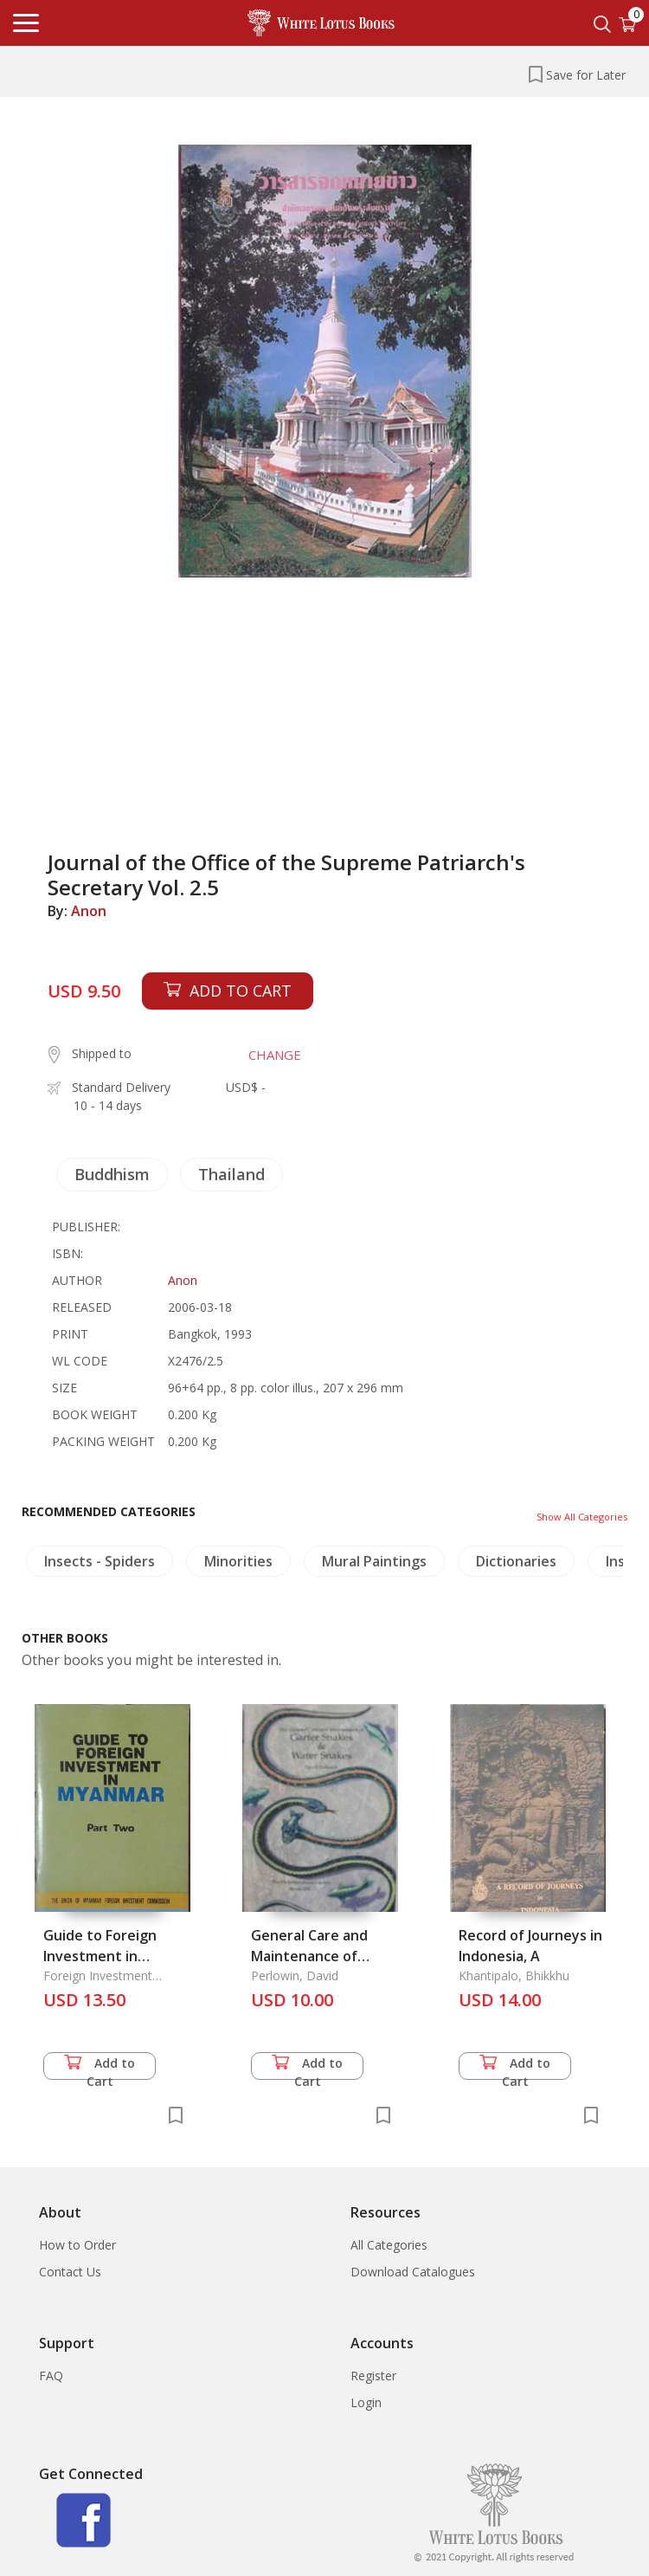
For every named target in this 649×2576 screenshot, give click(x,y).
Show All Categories (582, 1516)
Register (373, 2375)
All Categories (388, 2245)
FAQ (51, 2375)
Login (366, 2402)
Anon (88, 910)
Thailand (231, 1174)
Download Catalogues (412, 2271)
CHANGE (274, 1054)
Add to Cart (99, 2067)
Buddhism (112, 1174)
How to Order (77, 2245)
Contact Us (70, 2271)
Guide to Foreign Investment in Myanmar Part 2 (100, 1956)
